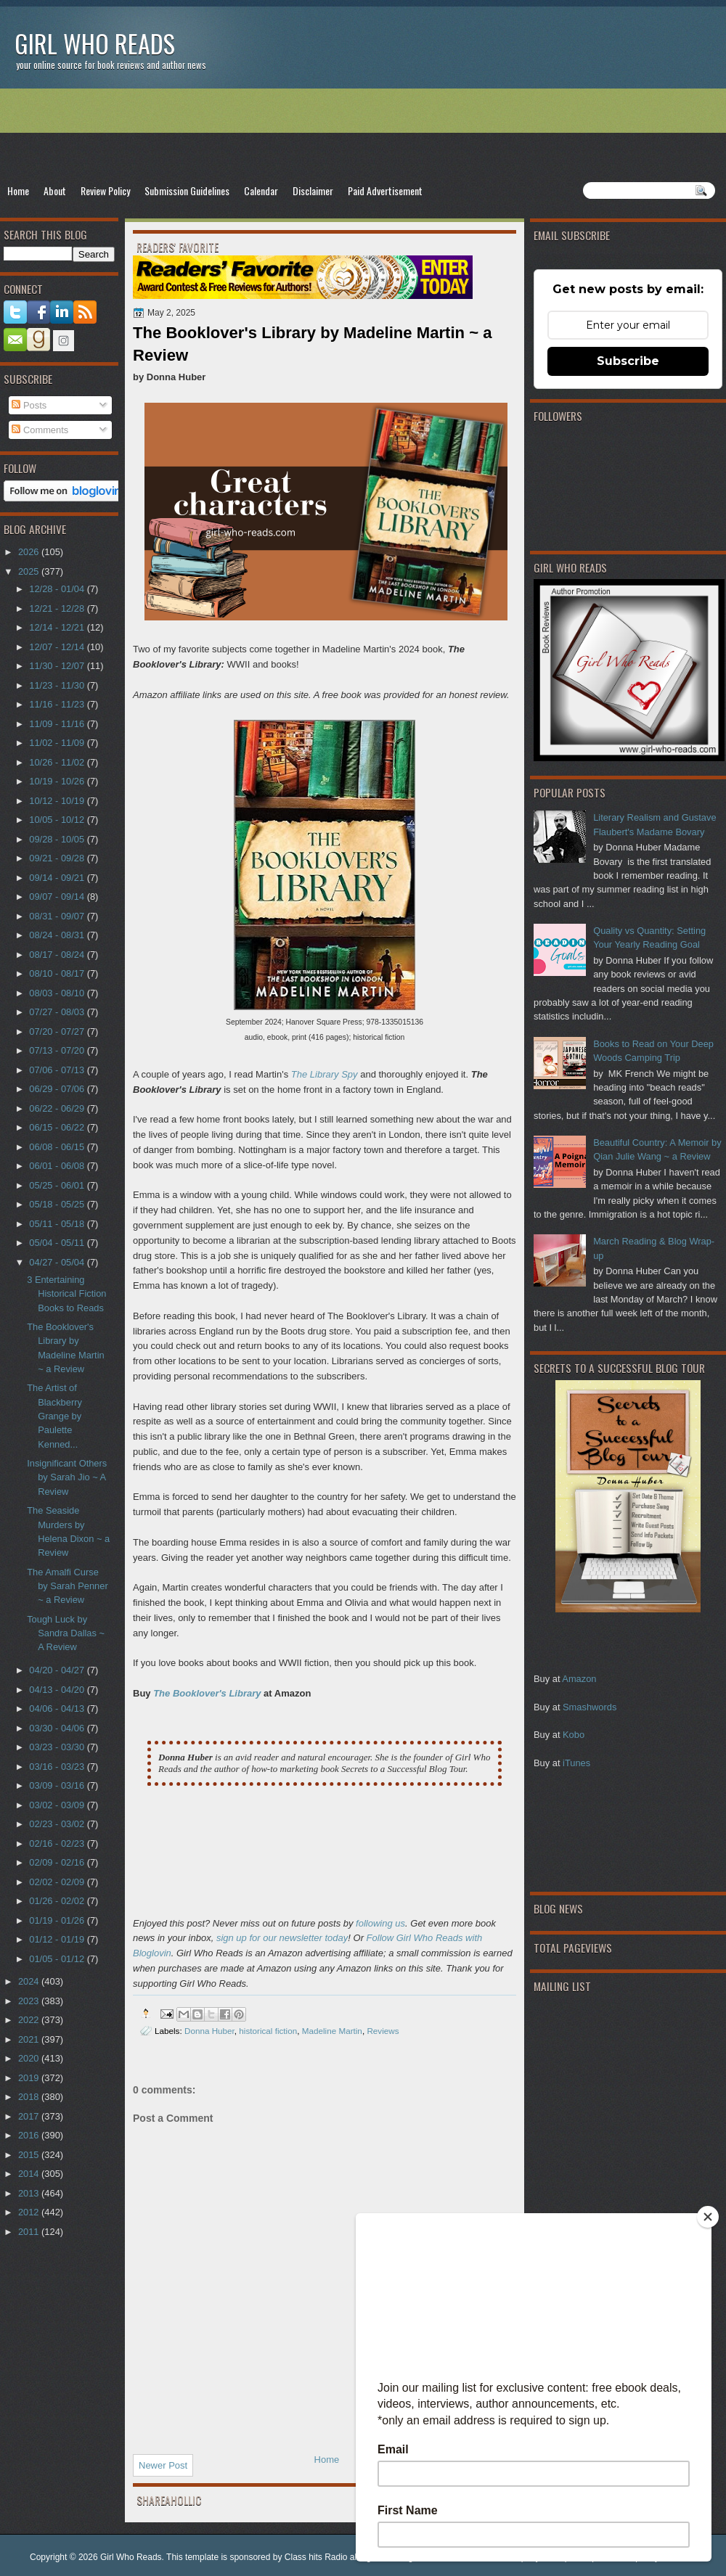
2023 (29, 2000)
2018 (29, 2096)
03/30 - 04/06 (57, 1728)
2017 (29, 2116)
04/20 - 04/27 (57, 1670)
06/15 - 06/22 (57, 1127)
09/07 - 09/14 (57, 896)
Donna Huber (209, 2030)
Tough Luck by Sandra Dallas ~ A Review (66, 1633)
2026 (29, 551)
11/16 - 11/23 (57, 704)
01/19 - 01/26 (57, 1920)
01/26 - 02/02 (57, 1900)
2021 (29, 2039)
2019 (29, 2077)
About (55, 190)
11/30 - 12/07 (57, 665)
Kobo (573, 1734)
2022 (29, 2019)
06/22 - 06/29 (57, 1108)
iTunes (576, 1762)
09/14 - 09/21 (57, 877)
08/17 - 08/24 (57, 954)
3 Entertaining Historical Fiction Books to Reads (66, 1293)
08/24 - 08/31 (57, 935)
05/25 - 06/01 (57, 1185)
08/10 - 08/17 (57, 973)
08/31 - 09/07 (57, 916)
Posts (29, 405)
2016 (29, 2135)
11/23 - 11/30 (57, 685)
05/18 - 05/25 (57, 1204)
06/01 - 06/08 (57, 1165)
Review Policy (105, 190)
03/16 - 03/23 (57, 1766)
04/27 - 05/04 (57, 1262)
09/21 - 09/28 (57, 858)
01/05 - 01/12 (57, 1958)
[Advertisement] (363, 135)
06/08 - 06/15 (57, 1146)
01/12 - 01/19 (57, 1939)
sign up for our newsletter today (282, 1937)
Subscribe (628, 361)
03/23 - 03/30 (57, 1747)
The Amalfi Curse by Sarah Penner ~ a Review (67, 1586)
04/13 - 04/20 (57, 1689)
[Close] (708, 2217)
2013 (29, 2193)
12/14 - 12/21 (57, 627)
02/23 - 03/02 (57, 1823)
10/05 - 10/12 (57, 819)
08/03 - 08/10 (57, 993)
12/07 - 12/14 (57, 646)
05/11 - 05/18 (57, 1223)
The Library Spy (324, 1074)
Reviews (383, 2030)
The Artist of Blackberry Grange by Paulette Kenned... (54, 1415)
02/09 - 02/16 (57, 1862)
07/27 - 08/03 (57, 1011)
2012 (29, 2212)
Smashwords (589, 1707)
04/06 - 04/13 (57, 1708)
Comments (40, 429)
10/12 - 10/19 (57, 800)
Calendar (261, 190)
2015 (29, 2154)
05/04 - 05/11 (57, 1242)
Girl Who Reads (95, 43)
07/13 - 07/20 (57, 1050)
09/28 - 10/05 (57, 839)
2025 (29, 571)
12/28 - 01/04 (57, 588)
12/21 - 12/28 (57, 608)
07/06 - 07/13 (57, 1070)
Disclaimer (313, 190)
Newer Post (163, 2465)
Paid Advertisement (385, 190)
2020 (29, 2058)
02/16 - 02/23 (57, 1843)
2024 (29, 1981)
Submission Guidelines (186, 190)
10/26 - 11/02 (57, 762)
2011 (29, 2231)
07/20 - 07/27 (57, 1031)
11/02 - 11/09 (57, 742)
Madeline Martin (332, 2030)
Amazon (579, 1678)
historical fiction (268, 2030)
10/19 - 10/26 (57, 781)
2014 (29, 2173)
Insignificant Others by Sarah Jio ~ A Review (67, 1477)
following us (380, 1923)
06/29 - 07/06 (57, 1088)
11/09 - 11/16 (57, 723)
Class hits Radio (316, 2557)
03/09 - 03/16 (57, 1785)
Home (18, 190)
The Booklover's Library (207, 1693)
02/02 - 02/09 (57, 1881)
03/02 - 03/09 (57, 1805)
